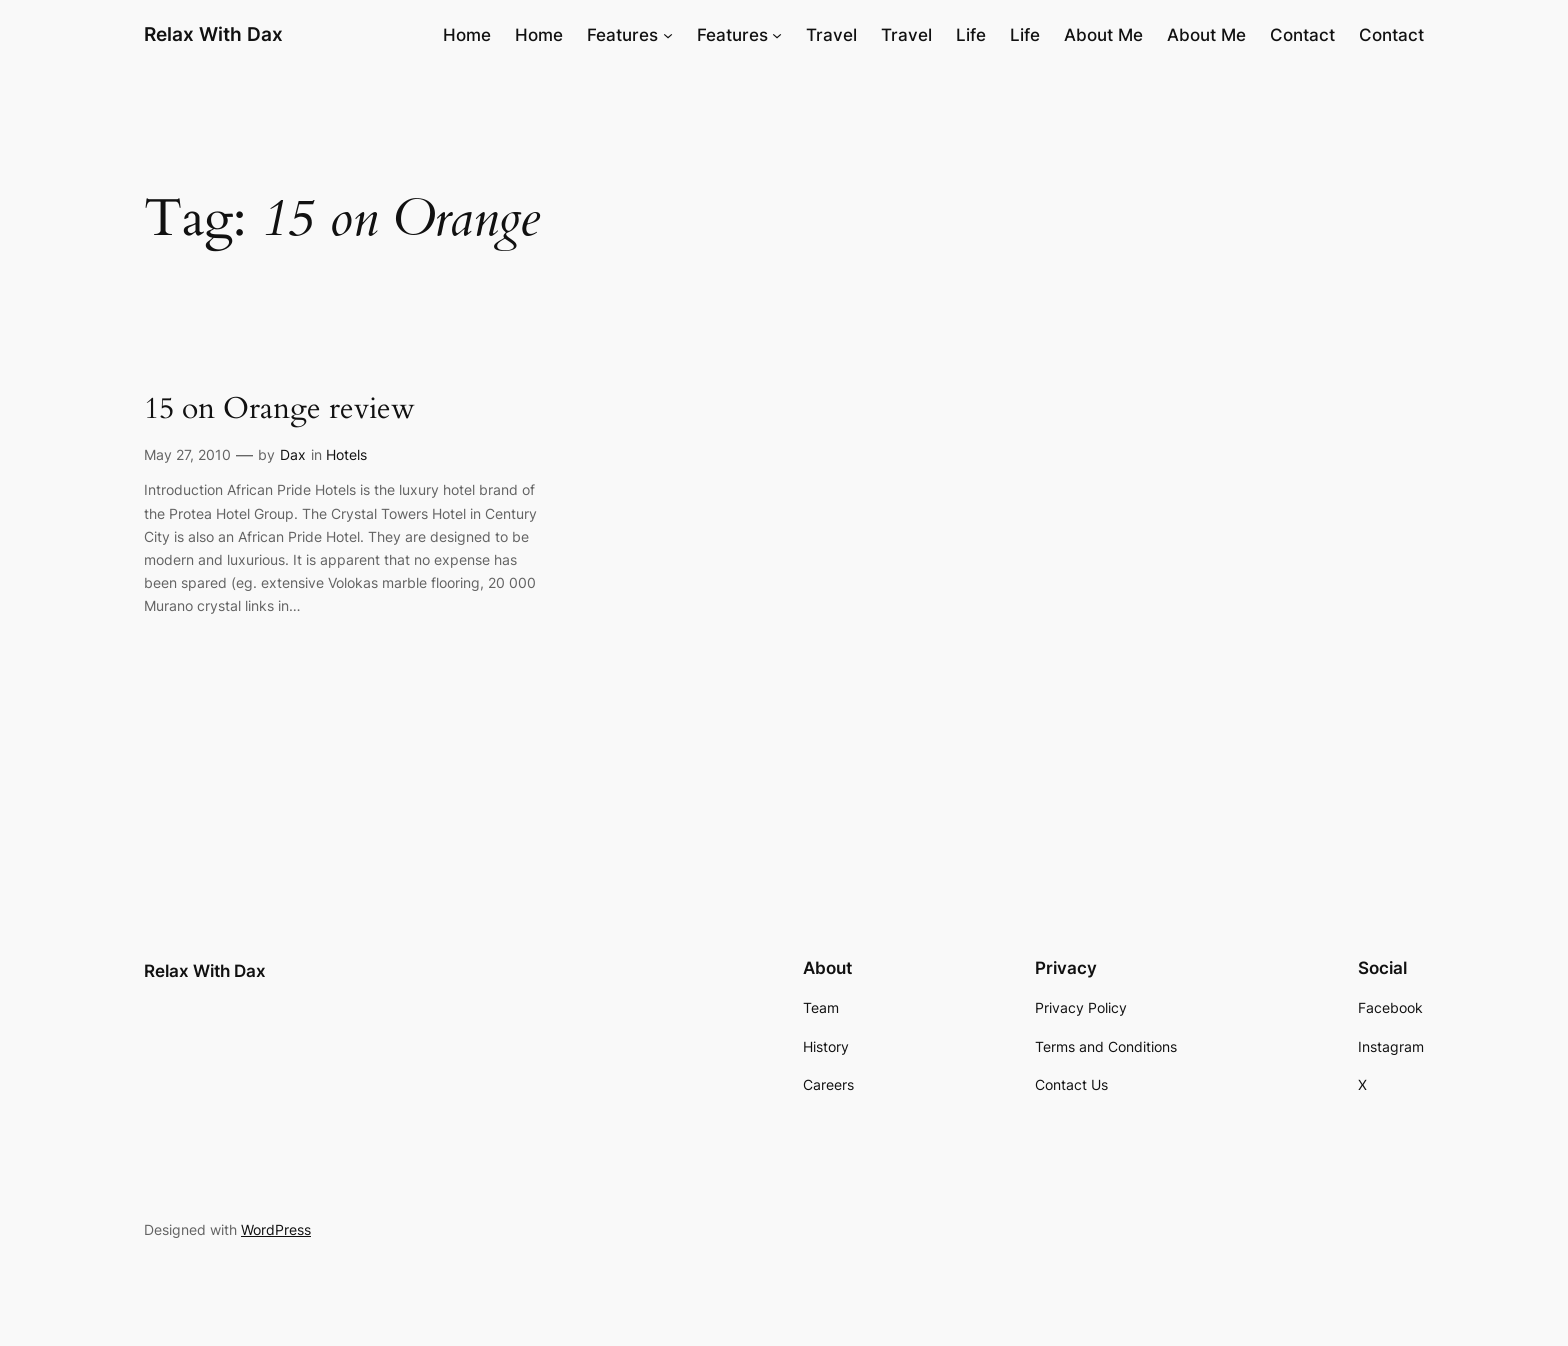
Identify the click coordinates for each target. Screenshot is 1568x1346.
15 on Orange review (279, 410)
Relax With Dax (213, 34)
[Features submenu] (668, 35)
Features (622, 35)
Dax (293, 454)
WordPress (276, 1229)
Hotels (346, 454)
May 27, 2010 (187, 454)
